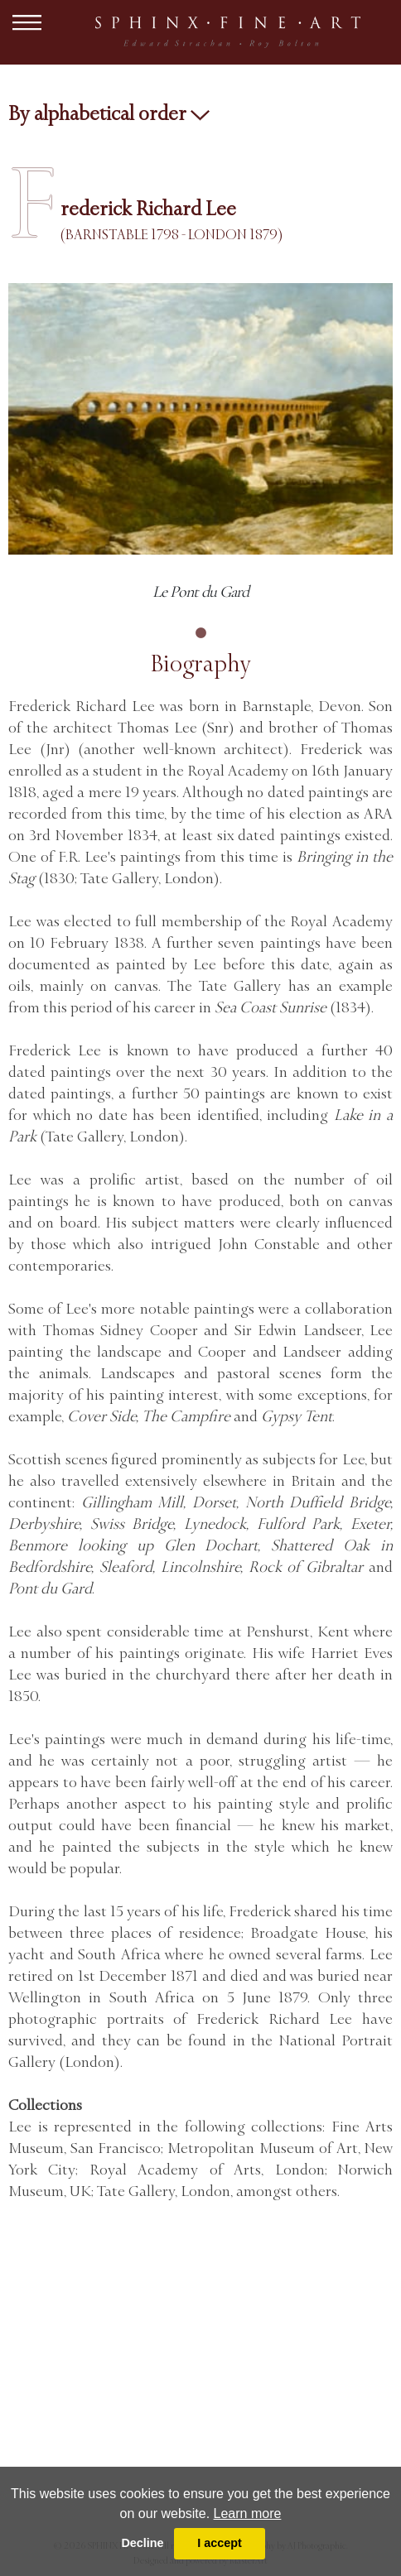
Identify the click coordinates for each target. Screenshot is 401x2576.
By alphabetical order (109, 113)
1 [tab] (200, 633)
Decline (142, 2543)
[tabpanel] (200, 443)
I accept (219, 2543)
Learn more (248, 2513)
